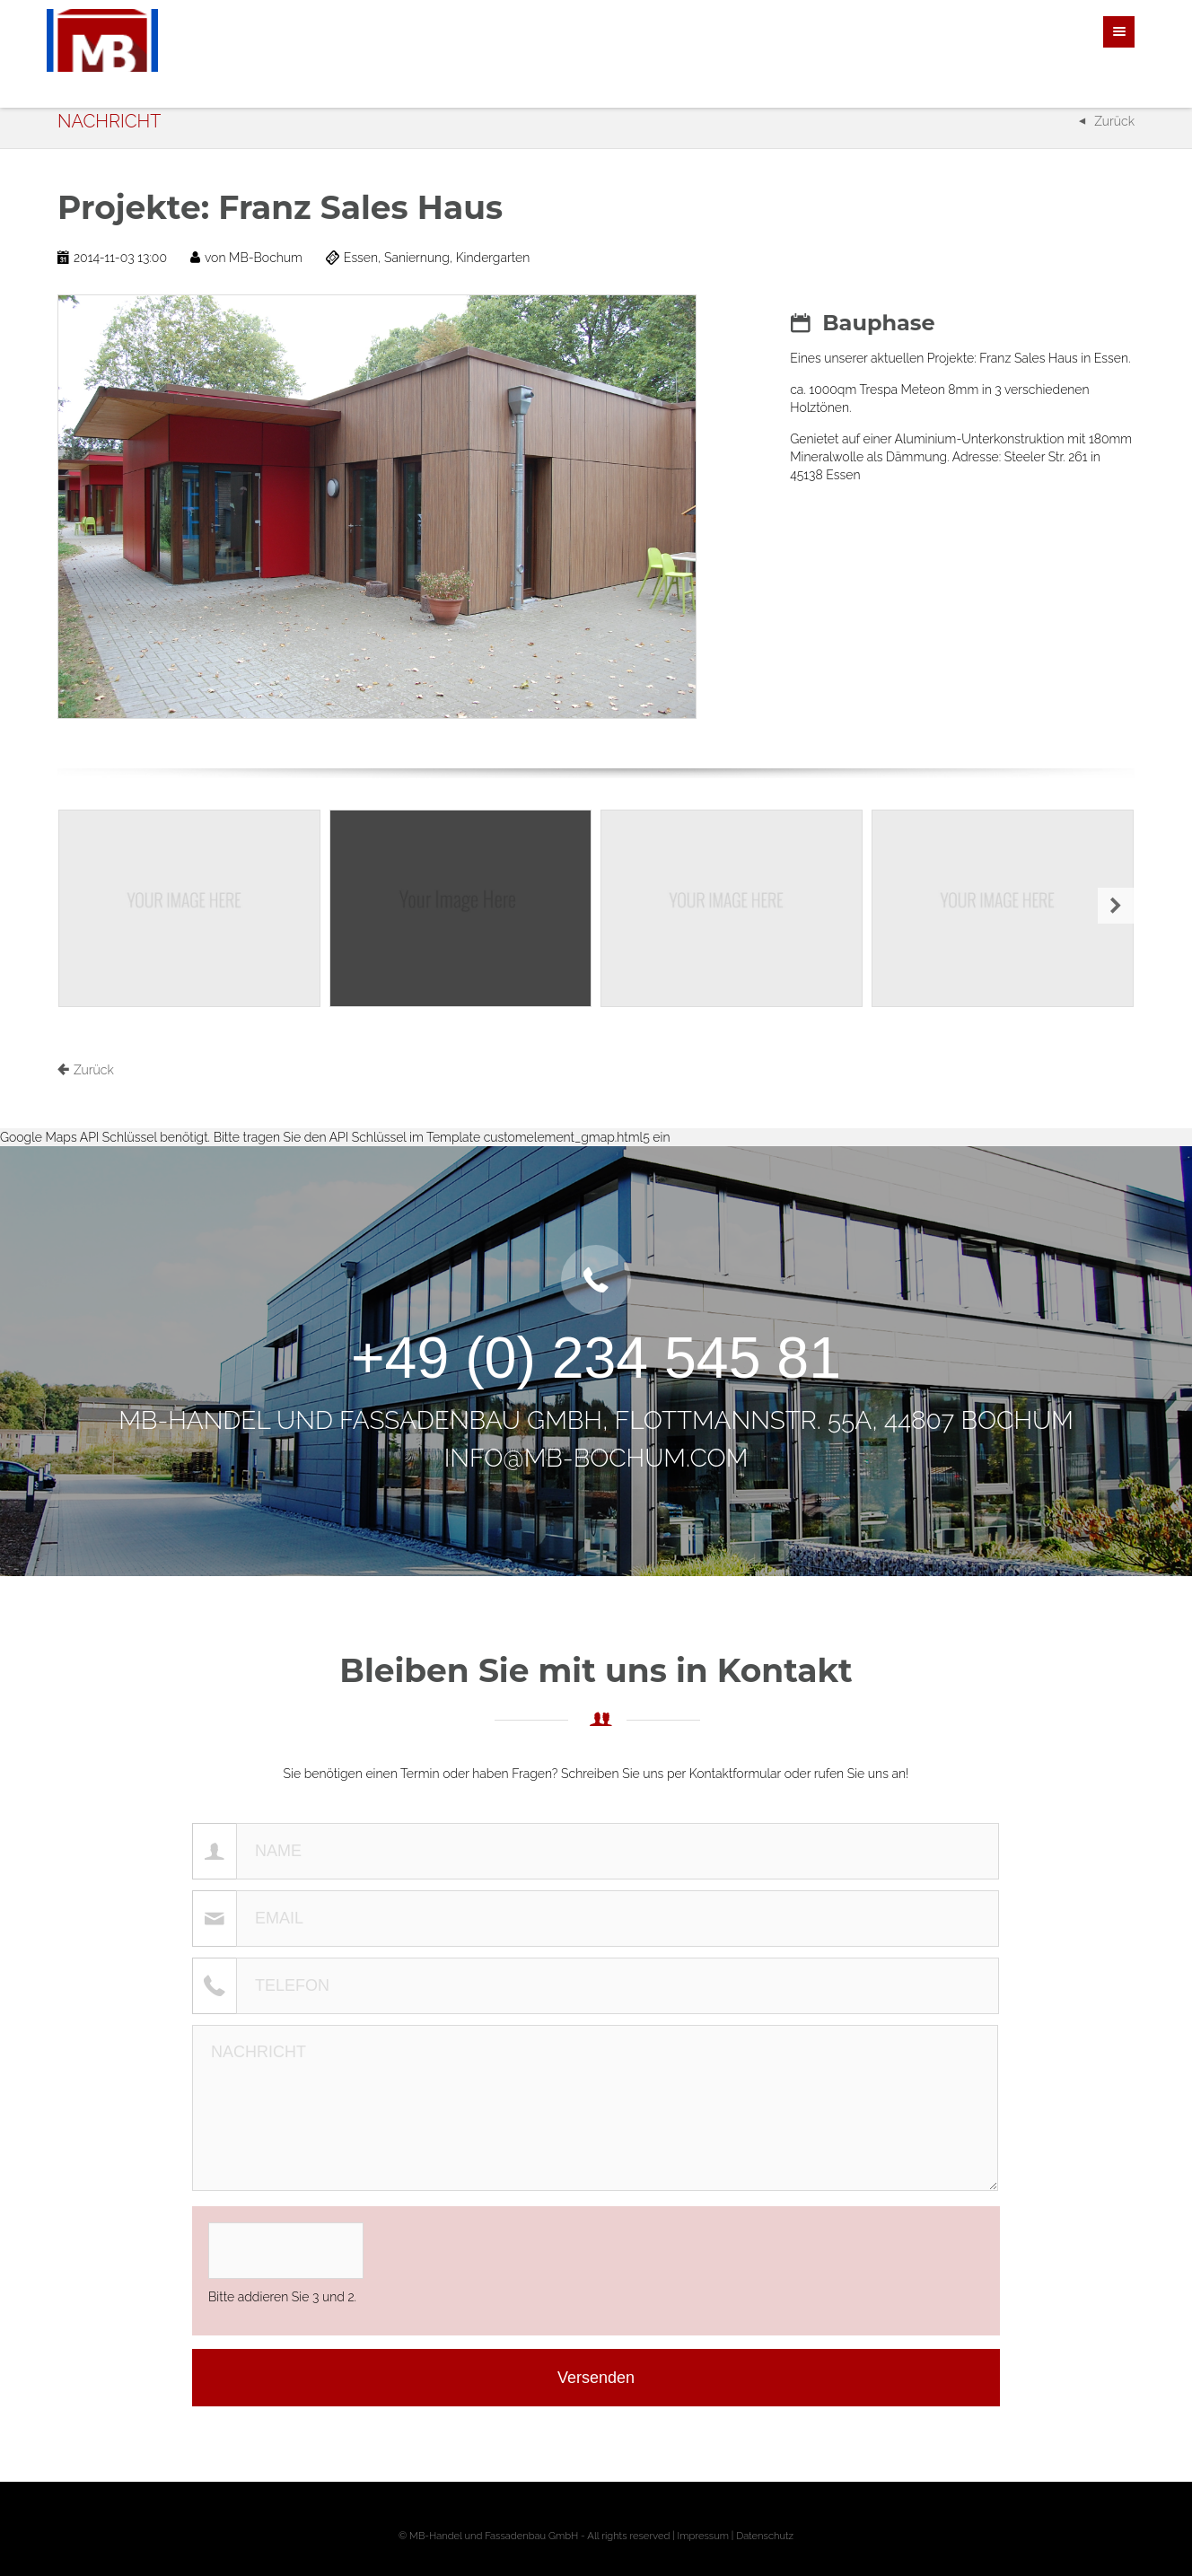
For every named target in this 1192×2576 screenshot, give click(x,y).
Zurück (1114, 121)
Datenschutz (764, 2535)
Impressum (703, 2535)
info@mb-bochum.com (596, 1458)
